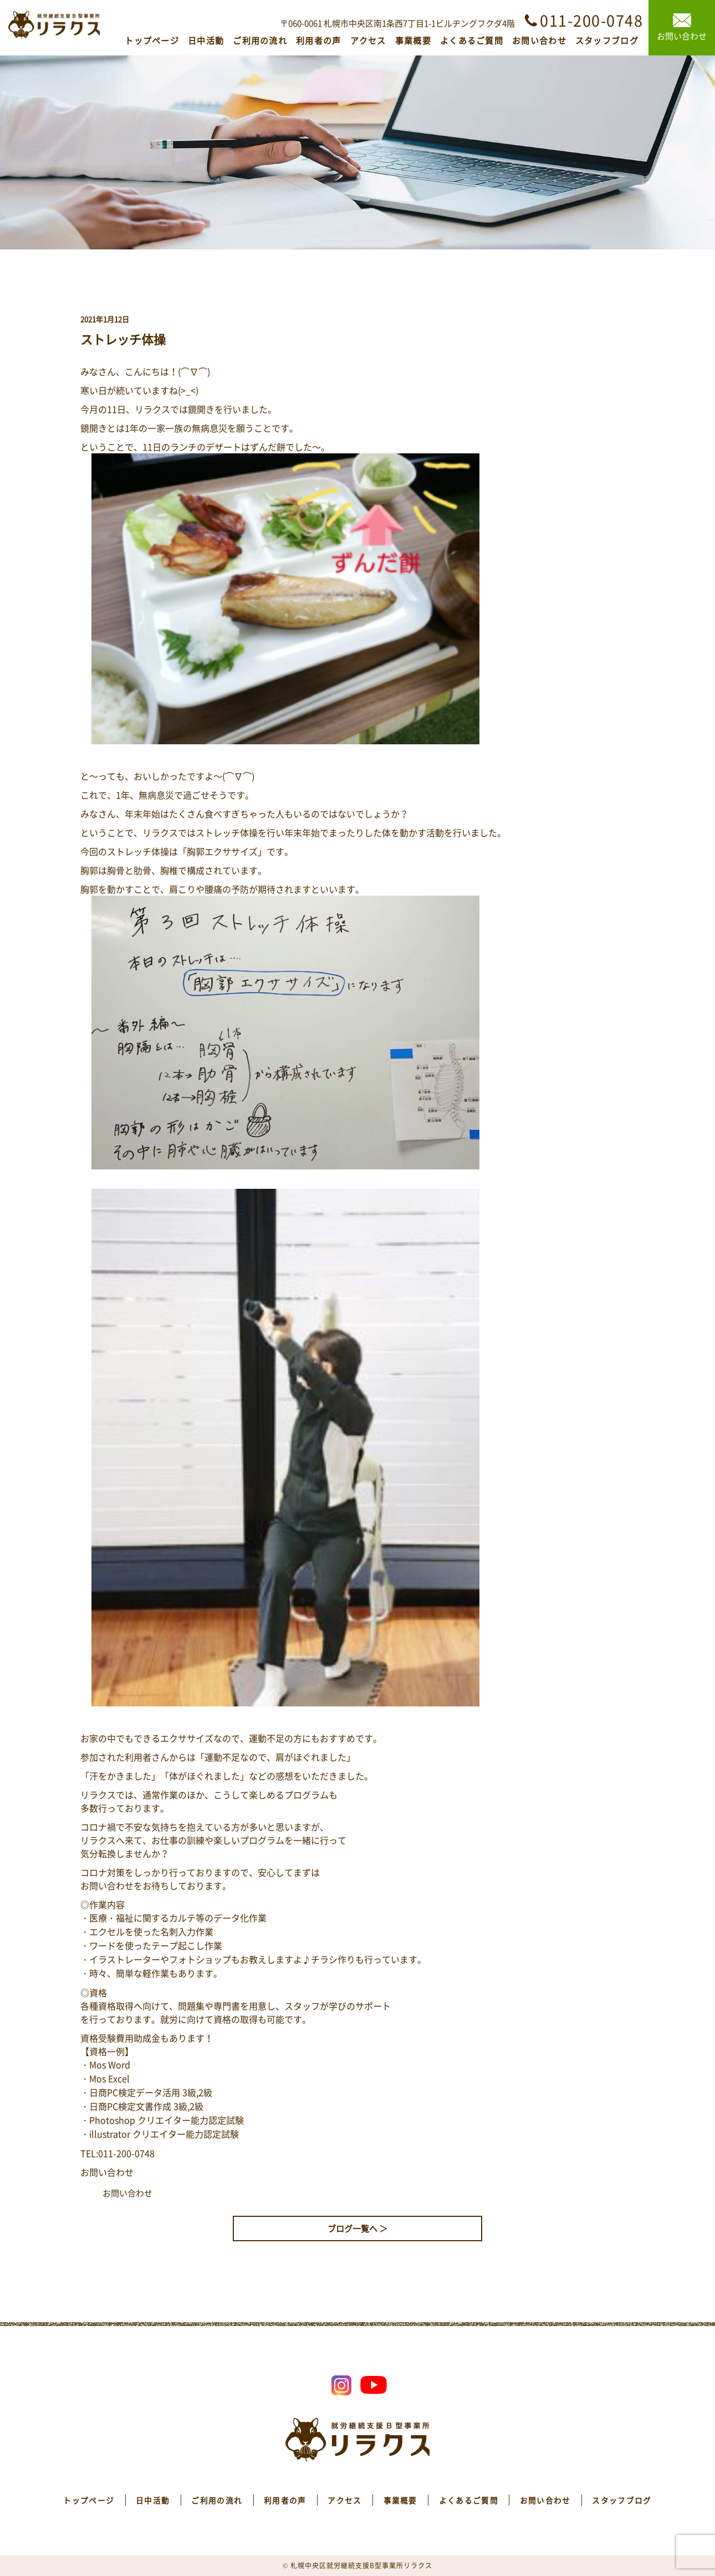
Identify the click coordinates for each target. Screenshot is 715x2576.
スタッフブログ (607, 40)
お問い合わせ (539, 40)
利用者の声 (318, 40)
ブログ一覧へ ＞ (357, 2228)
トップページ (152, 40)
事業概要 (413, 40)
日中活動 (206, 40)
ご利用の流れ (260, 40)
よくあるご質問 (471, 40)
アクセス (368, 40)
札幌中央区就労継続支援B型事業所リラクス (361, 2565)
